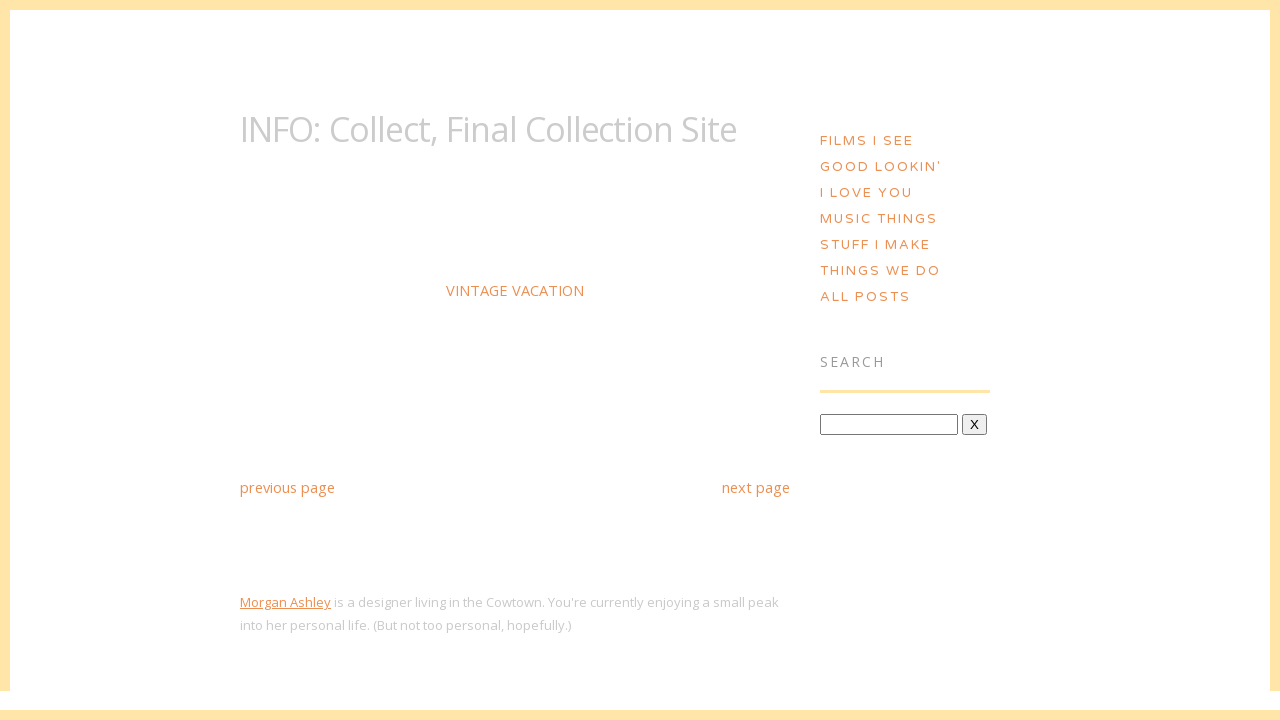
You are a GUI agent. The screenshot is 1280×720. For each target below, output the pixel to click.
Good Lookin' (881, 167)
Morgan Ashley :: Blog (641, 47)
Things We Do (880, 271)
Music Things (879, 219)
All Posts (865, 297)
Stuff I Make (875, 245)
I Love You (866, 193)
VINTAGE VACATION (515, 290)
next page (756, 487)
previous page (287, 487)
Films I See (867, 141)
